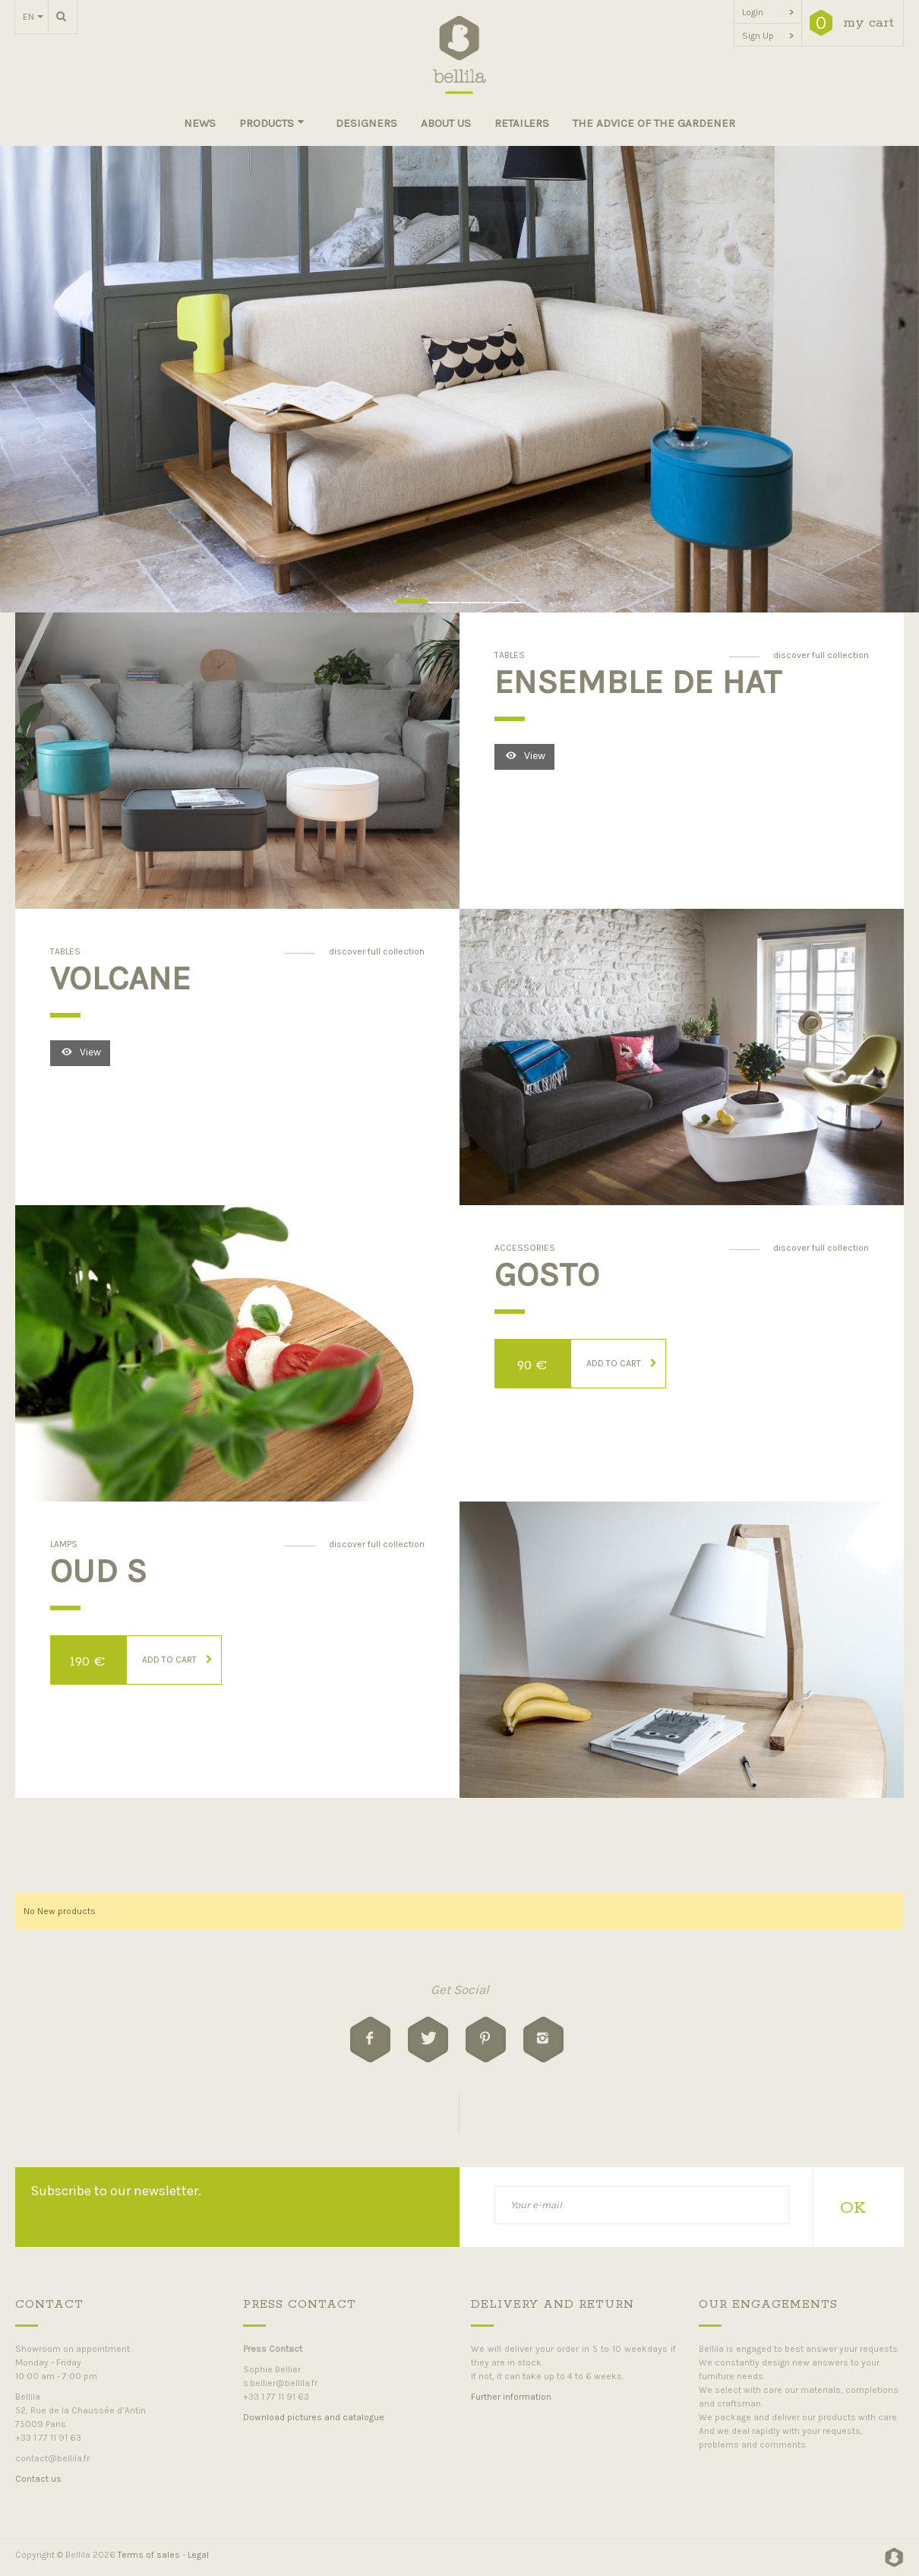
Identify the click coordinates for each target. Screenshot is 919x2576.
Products (272, 123)
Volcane (120, 978)
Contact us (38, 2478)
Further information (511, 2396)
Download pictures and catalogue (313, 2417)
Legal (198, 2554)
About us (446, 123)
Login (768, 12)
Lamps (63, 1544)
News (200, 123)
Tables (509, 655)
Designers (366, 123)
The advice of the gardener (654, 123)
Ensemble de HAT (638, 681)
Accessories (524, 1247)
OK (853, 2208)
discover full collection (821, 655)
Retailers (521, 123)
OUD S (98, 1570)
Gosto (546, 1274)
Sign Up (768, 35)
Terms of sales (149, 2554)
